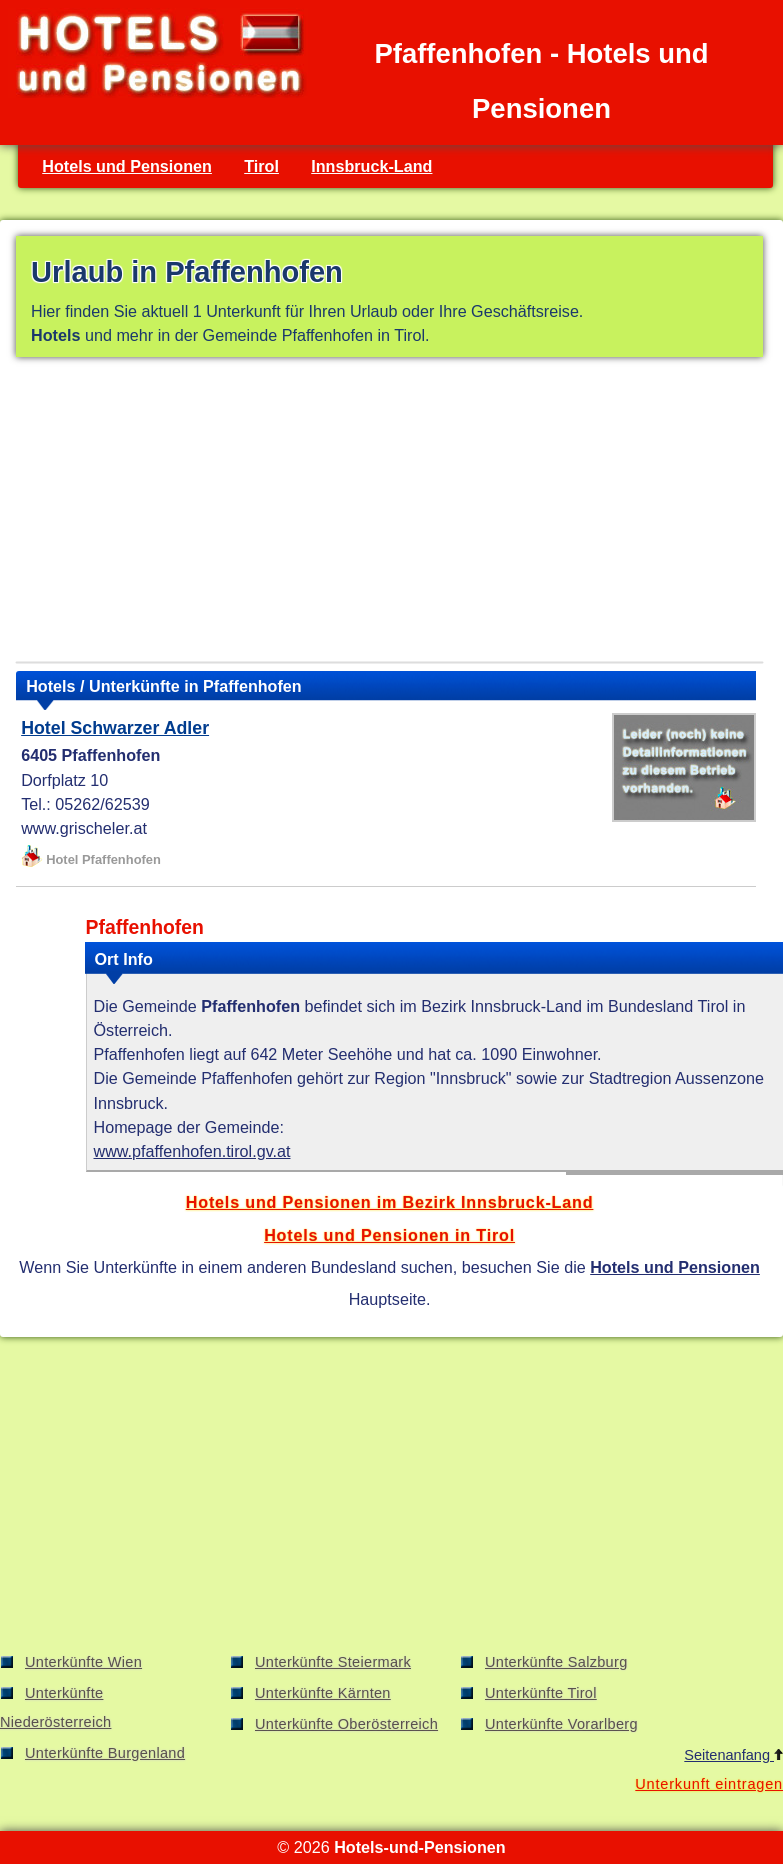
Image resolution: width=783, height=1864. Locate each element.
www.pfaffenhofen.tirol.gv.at (192, 1151)
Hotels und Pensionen (127, 166)
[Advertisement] (389, 513)
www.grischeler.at (84, 828)
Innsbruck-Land (371, 166)
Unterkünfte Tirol (541, 1693)
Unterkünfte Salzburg (556, 1662)
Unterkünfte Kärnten (323, 1693)
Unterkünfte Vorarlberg (561, 1724)
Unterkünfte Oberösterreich (346, 1724)
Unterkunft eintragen (709, 1784)
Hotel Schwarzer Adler (115, 728)
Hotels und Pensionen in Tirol (389, 1235)
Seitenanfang (733, 1755)
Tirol (261, 166)
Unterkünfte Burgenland (105, 1753)
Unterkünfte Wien (83, 1662)
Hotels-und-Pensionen (419, 1847)
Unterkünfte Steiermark (333, 1662)
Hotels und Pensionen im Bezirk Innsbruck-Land (390, 1202)
